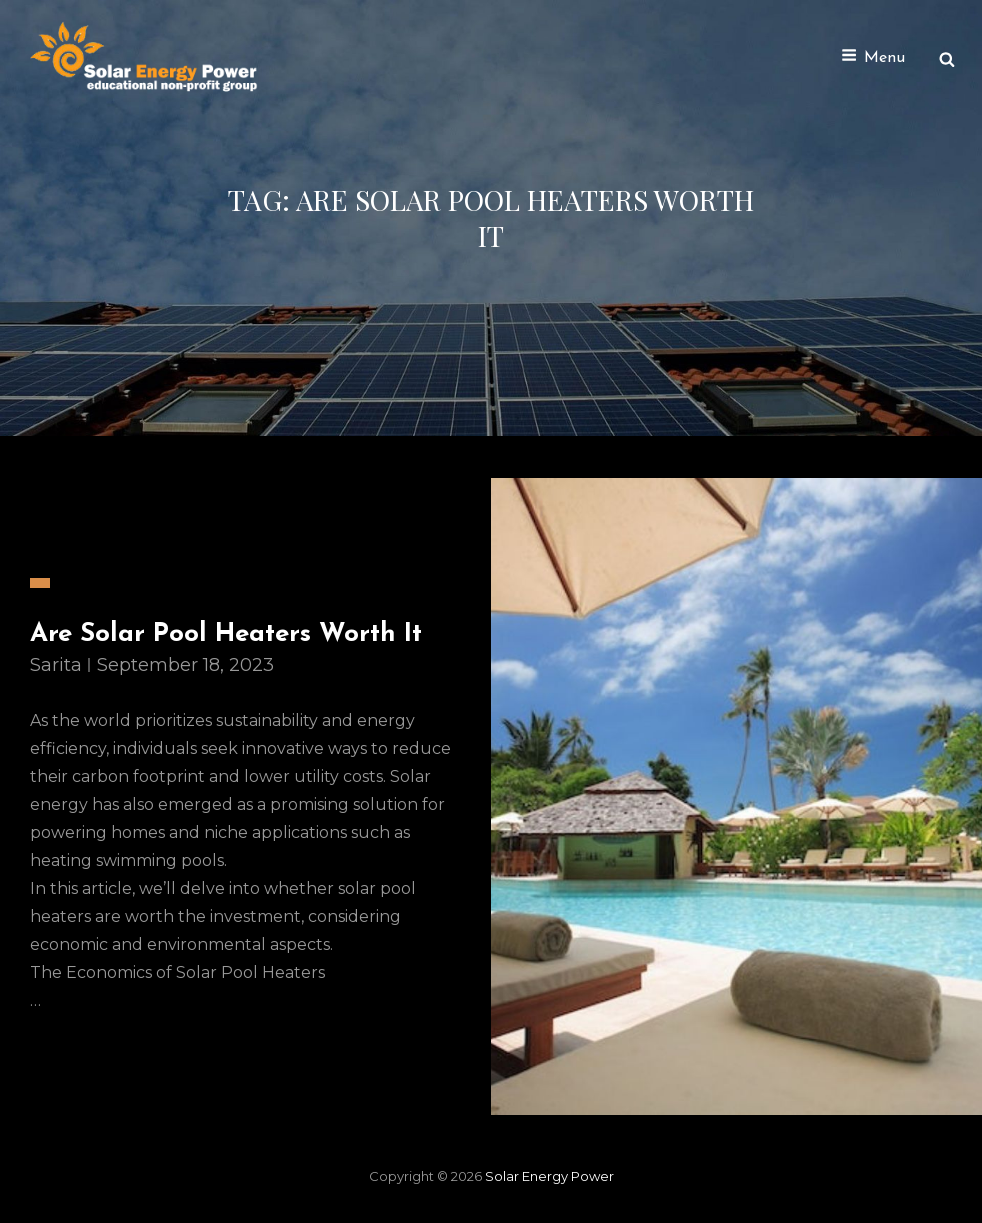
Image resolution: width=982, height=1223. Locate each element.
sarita (56, 665)
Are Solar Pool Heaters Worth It (226, 634)
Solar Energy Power (549, 1176)
